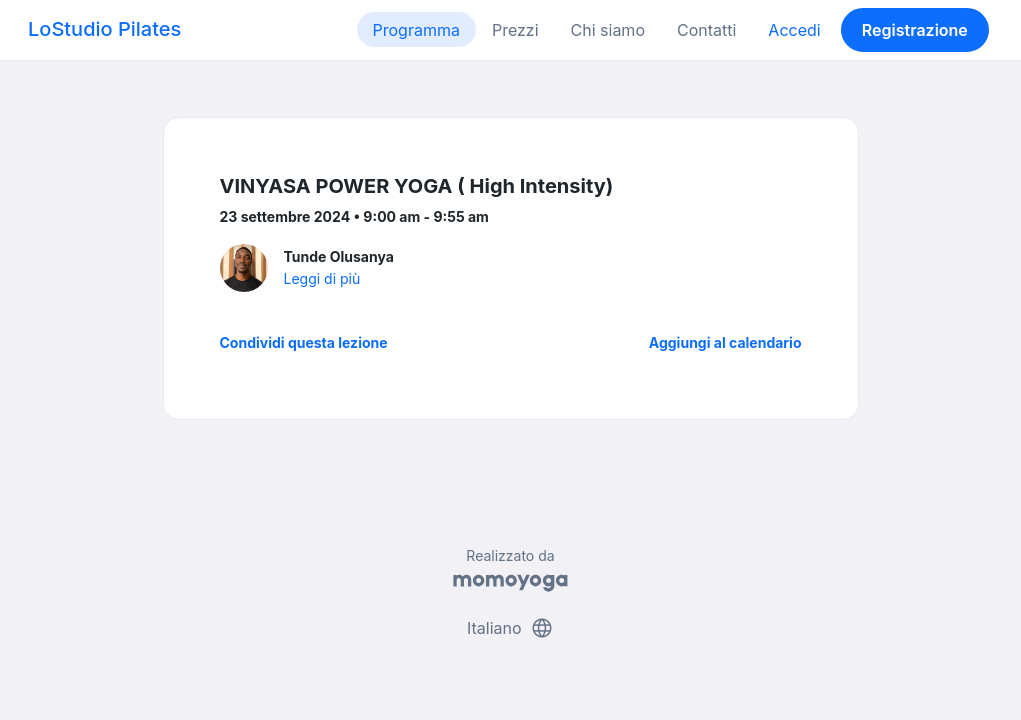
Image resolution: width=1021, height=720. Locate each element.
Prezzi (515, 30)
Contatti (706, 30)
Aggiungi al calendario (725, 342)
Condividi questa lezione (304, 342)
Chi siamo (608, 30)
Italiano (510, 628)
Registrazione (915, 30)
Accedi (794, 30)
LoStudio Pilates (104, 29)
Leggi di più (322, 278)
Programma (416, 30)
